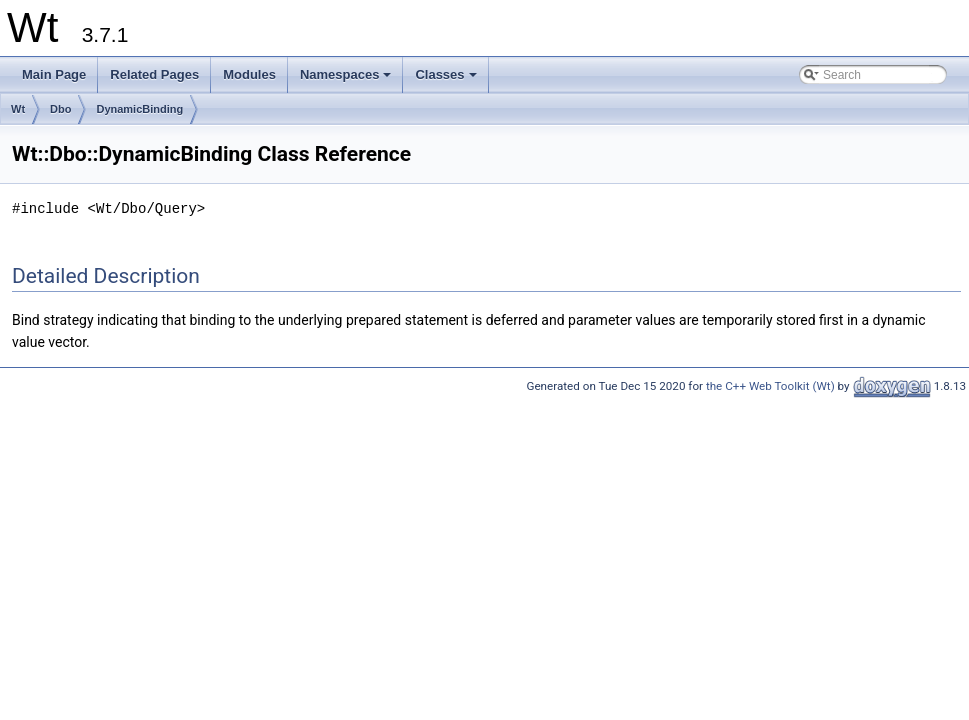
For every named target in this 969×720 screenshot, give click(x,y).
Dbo (60, 109)
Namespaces (347, 80)
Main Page (54, 74)
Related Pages (154, 74)
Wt (18, 109)
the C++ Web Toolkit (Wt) (770, 386)
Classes (447, 80)
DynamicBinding (139, 109)
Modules (249, 74)
